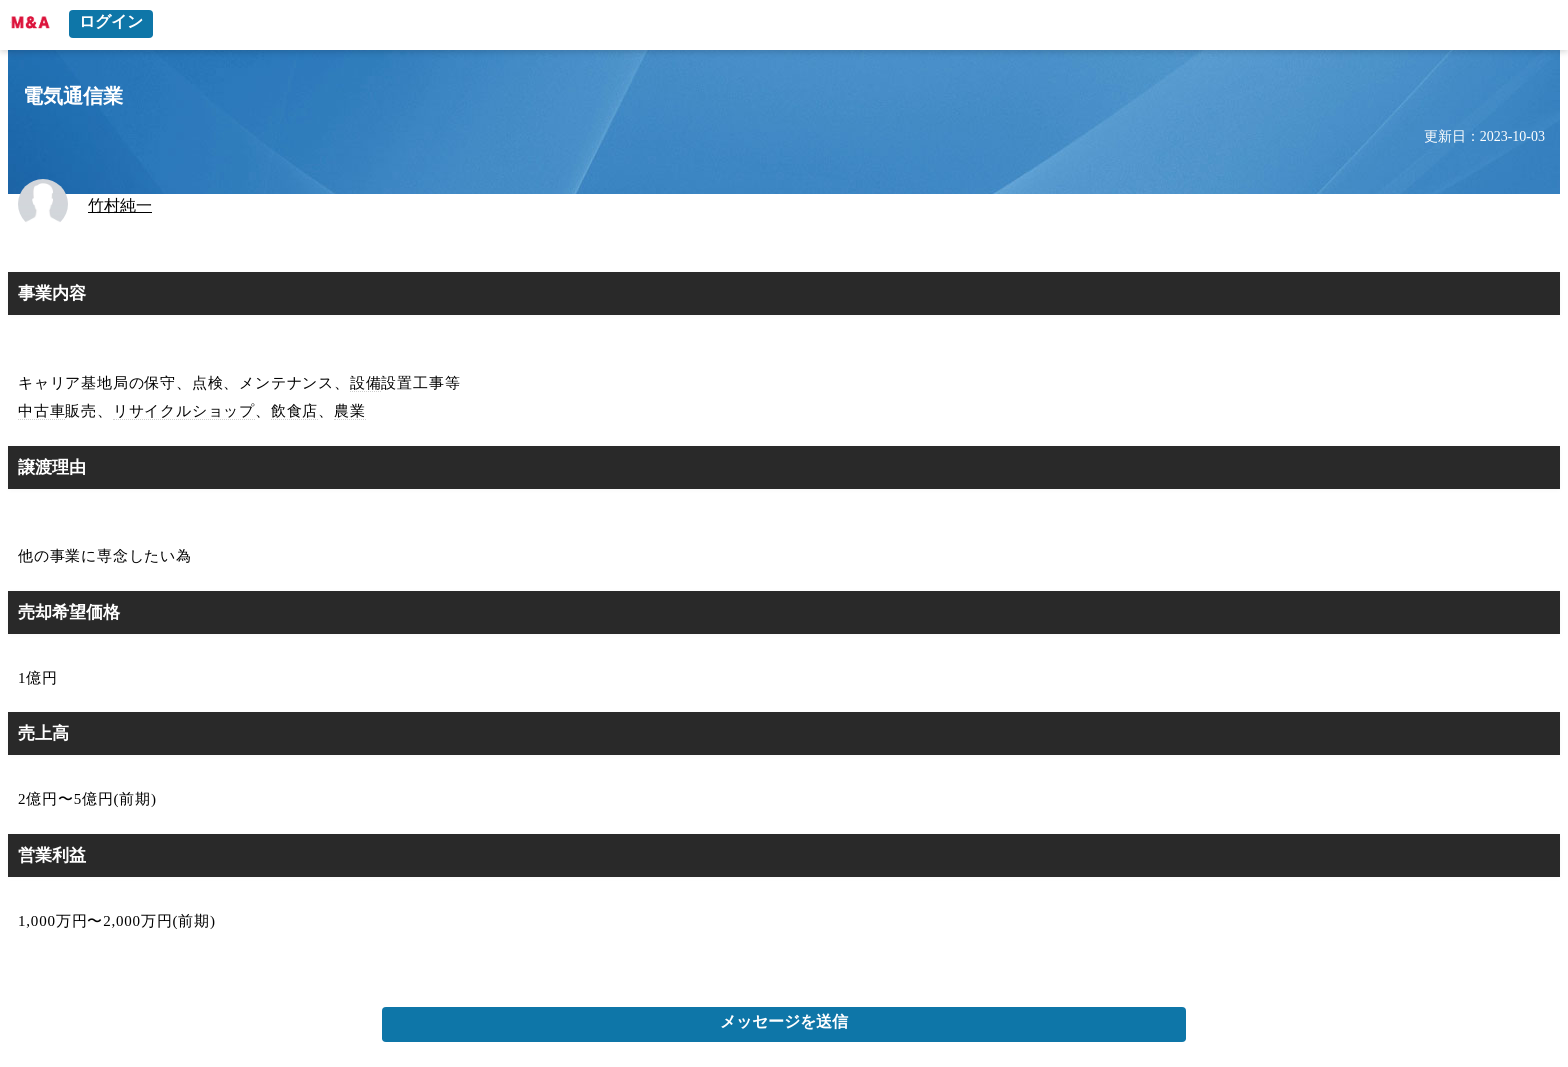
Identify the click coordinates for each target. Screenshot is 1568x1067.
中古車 (41, 411)
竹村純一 (120, 205)
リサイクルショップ (184, 411)
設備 (366, 383)
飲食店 (294, 411)
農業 (350, 411)
